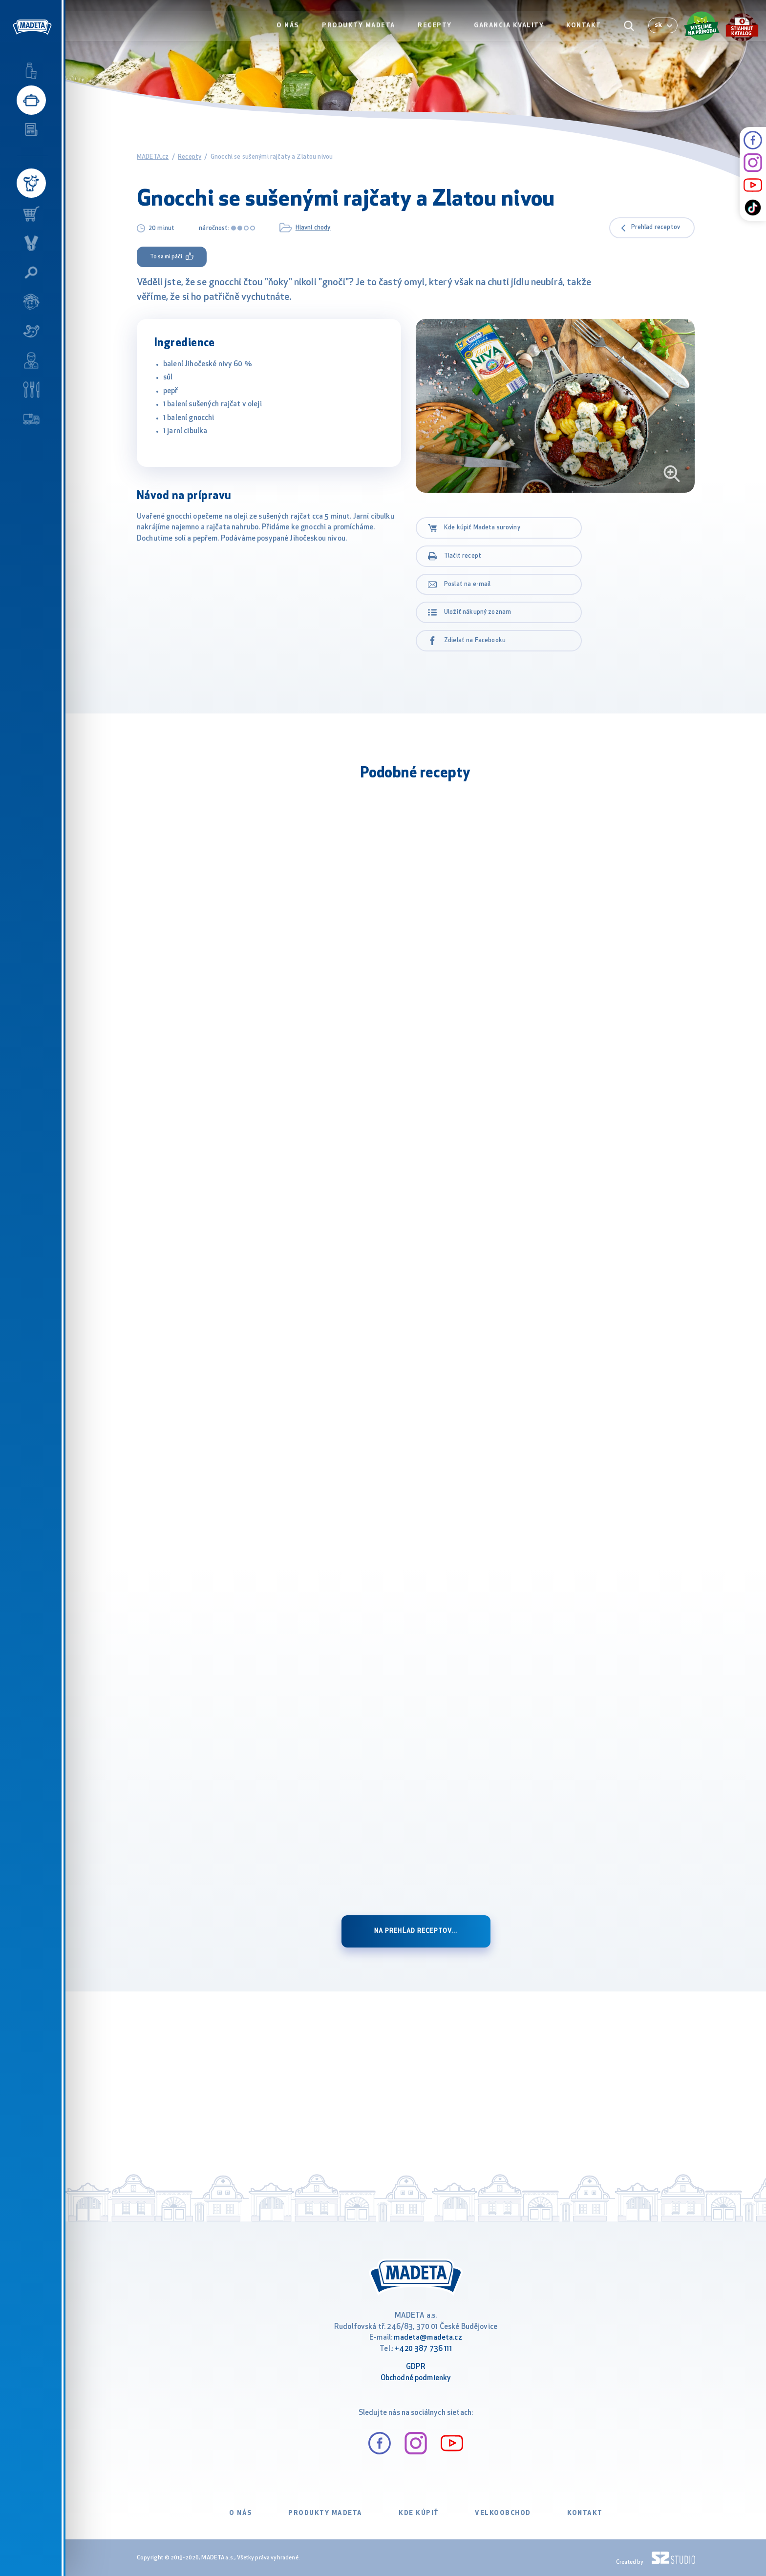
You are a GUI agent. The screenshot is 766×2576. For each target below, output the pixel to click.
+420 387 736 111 (423, 2349)
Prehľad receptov (655, 227)
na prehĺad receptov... (416, 1931)
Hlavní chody (313, 228)
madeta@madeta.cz (428, 2338)
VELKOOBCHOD (503, 2513)
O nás (290, 27)
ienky (442, 2378)
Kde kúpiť (419, 2513)
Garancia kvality (510, 27)
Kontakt (584, 27)
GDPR (416, 2367)
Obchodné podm (407, 2378)
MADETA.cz (153, 157)
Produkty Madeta (360, 27)
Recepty (436, 27)
